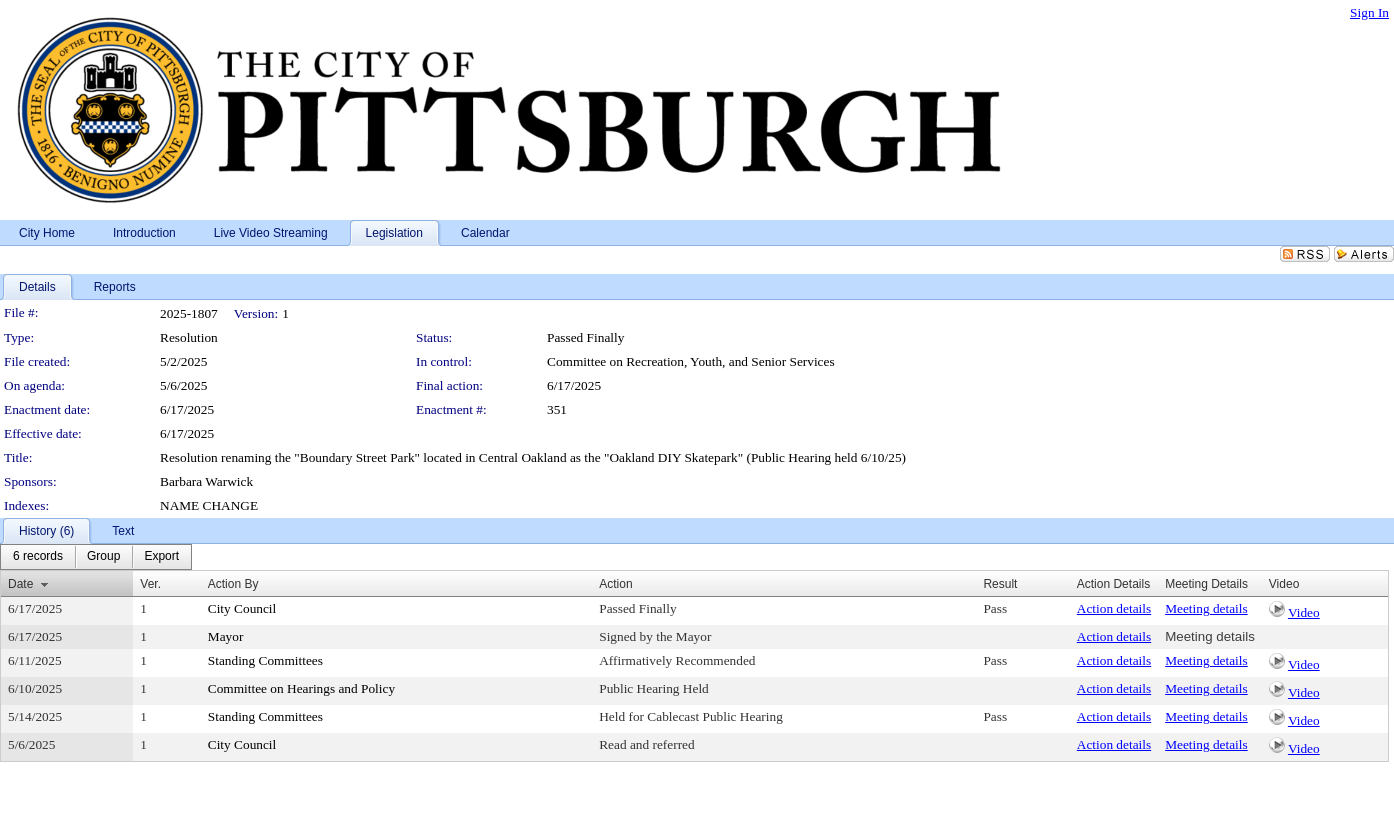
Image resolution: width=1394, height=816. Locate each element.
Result (1000, 584)
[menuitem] (38, 557)
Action (615, 584)
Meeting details (1206, 608)
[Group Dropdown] (103, 557)
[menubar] (96, 557)
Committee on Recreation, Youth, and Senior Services (691, 361)
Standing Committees (265, 660)
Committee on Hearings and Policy (301, 688)
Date (20, 584)
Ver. (150, 584)
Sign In (1369, 12)
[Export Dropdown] (161, 557)
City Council (242, 608)
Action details (1114, 608)
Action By (233, 584)
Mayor (226, 636)
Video (1304, 612)
